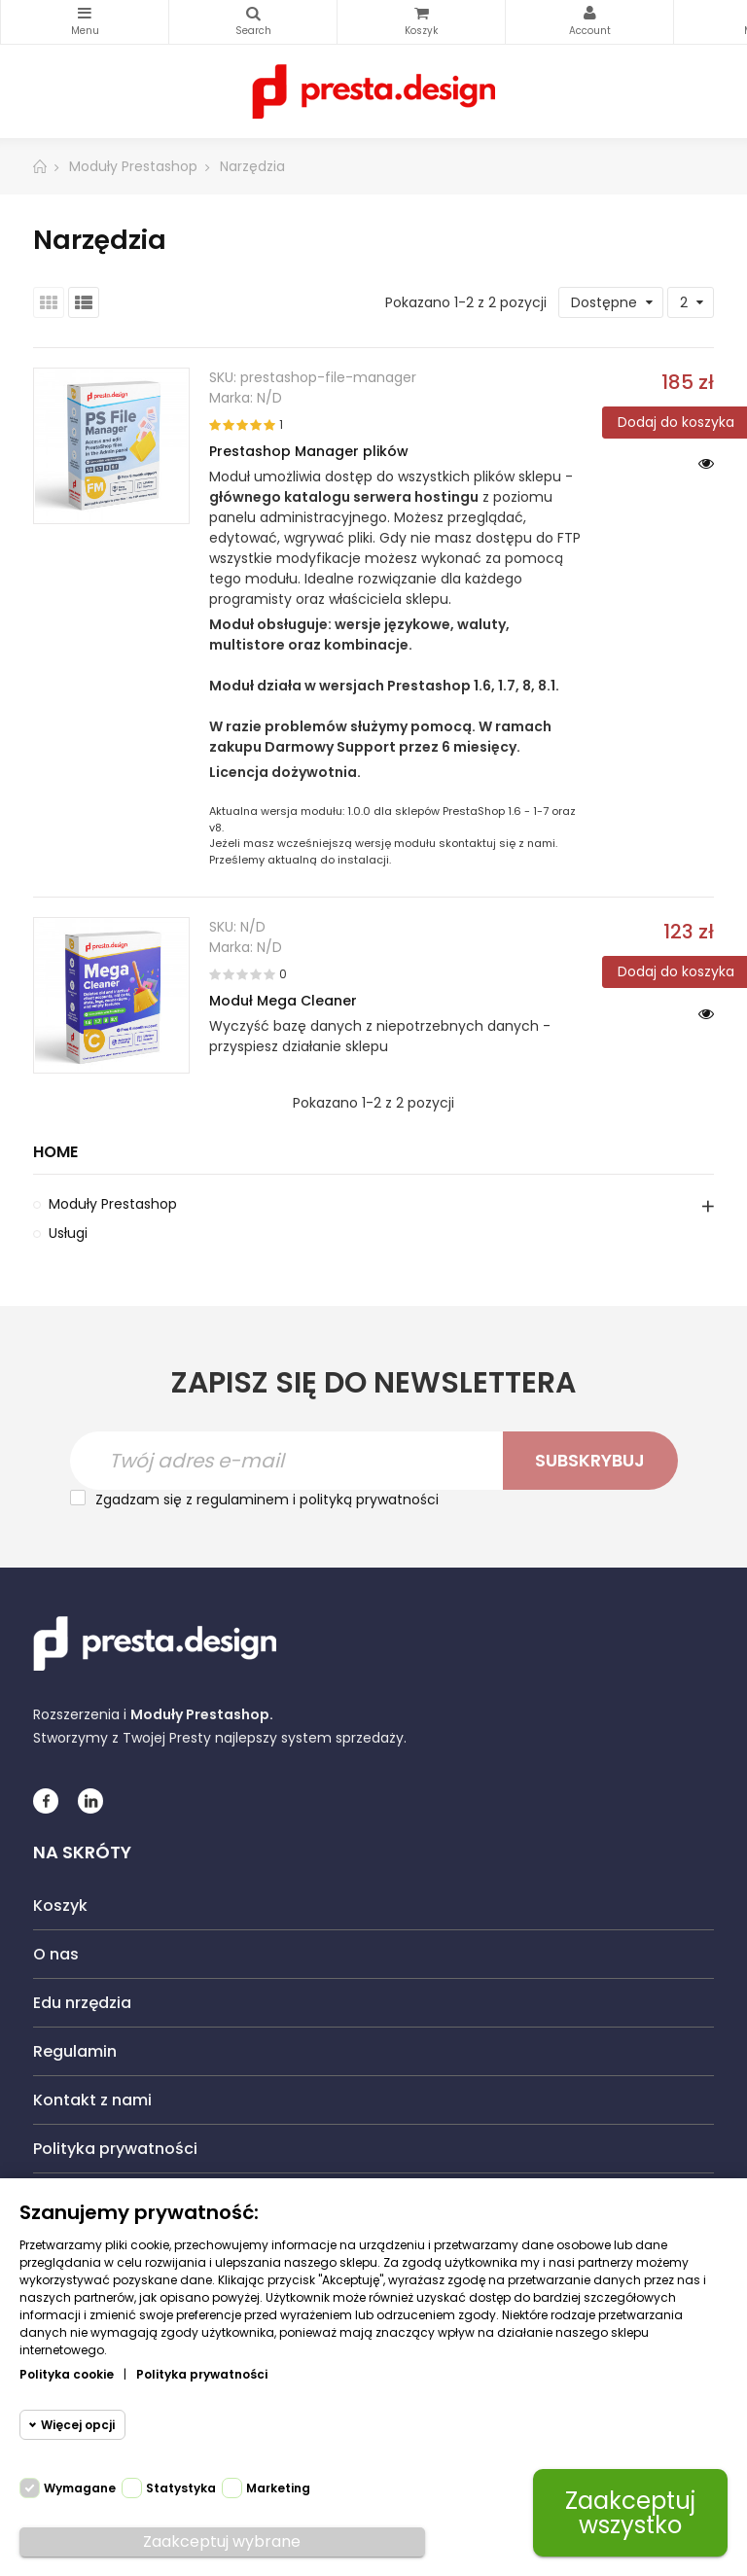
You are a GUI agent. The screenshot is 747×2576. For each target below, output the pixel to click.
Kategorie (84, 13)
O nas (56, 1954)
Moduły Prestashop (113, 1204)
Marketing (278, 2488)
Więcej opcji (78, 2425)
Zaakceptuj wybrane (222, 2541)
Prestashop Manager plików (309, 451)
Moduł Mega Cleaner (283, 1000)
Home (55, 1153)
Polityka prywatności (115, 2148)
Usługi (68, 1233)
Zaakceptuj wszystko (630, 2513)
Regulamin (75, 2051)
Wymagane (80, 2488)
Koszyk (60, 1905)
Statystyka (181, 2488)
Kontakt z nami (92, 2100)
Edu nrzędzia (82, 2003)
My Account (589, 13)
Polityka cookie (66, 2374)
